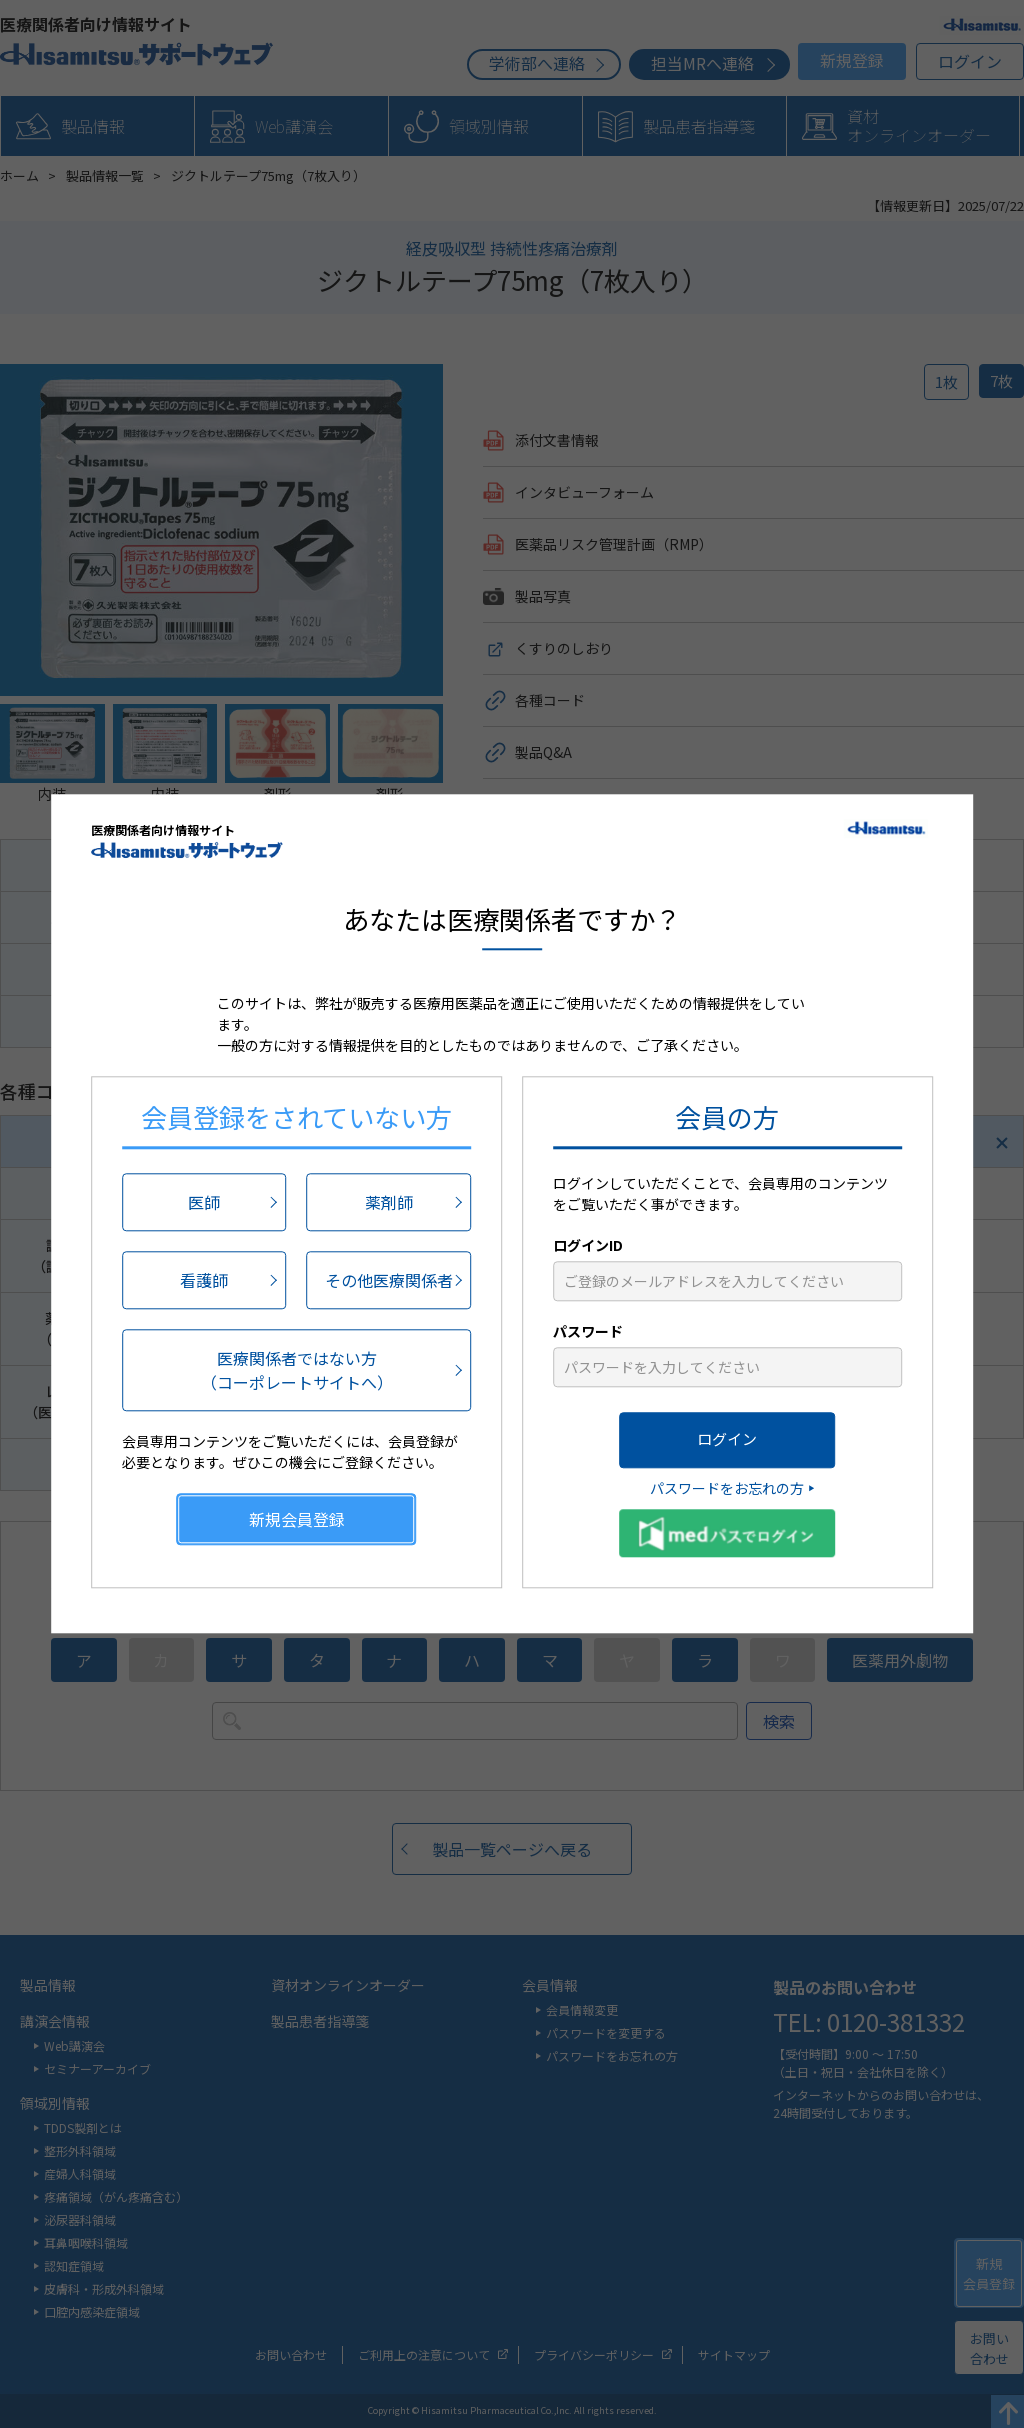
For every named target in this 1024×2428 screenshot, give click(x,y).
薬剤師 (389, 1202)
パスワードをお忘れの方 (727, 1488)
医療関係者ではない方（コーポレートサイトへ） (297, 1370)
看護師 (204, 1280)
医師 (204, 1202)
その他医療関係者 (389, 1280)
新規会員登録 (297, 1519)
